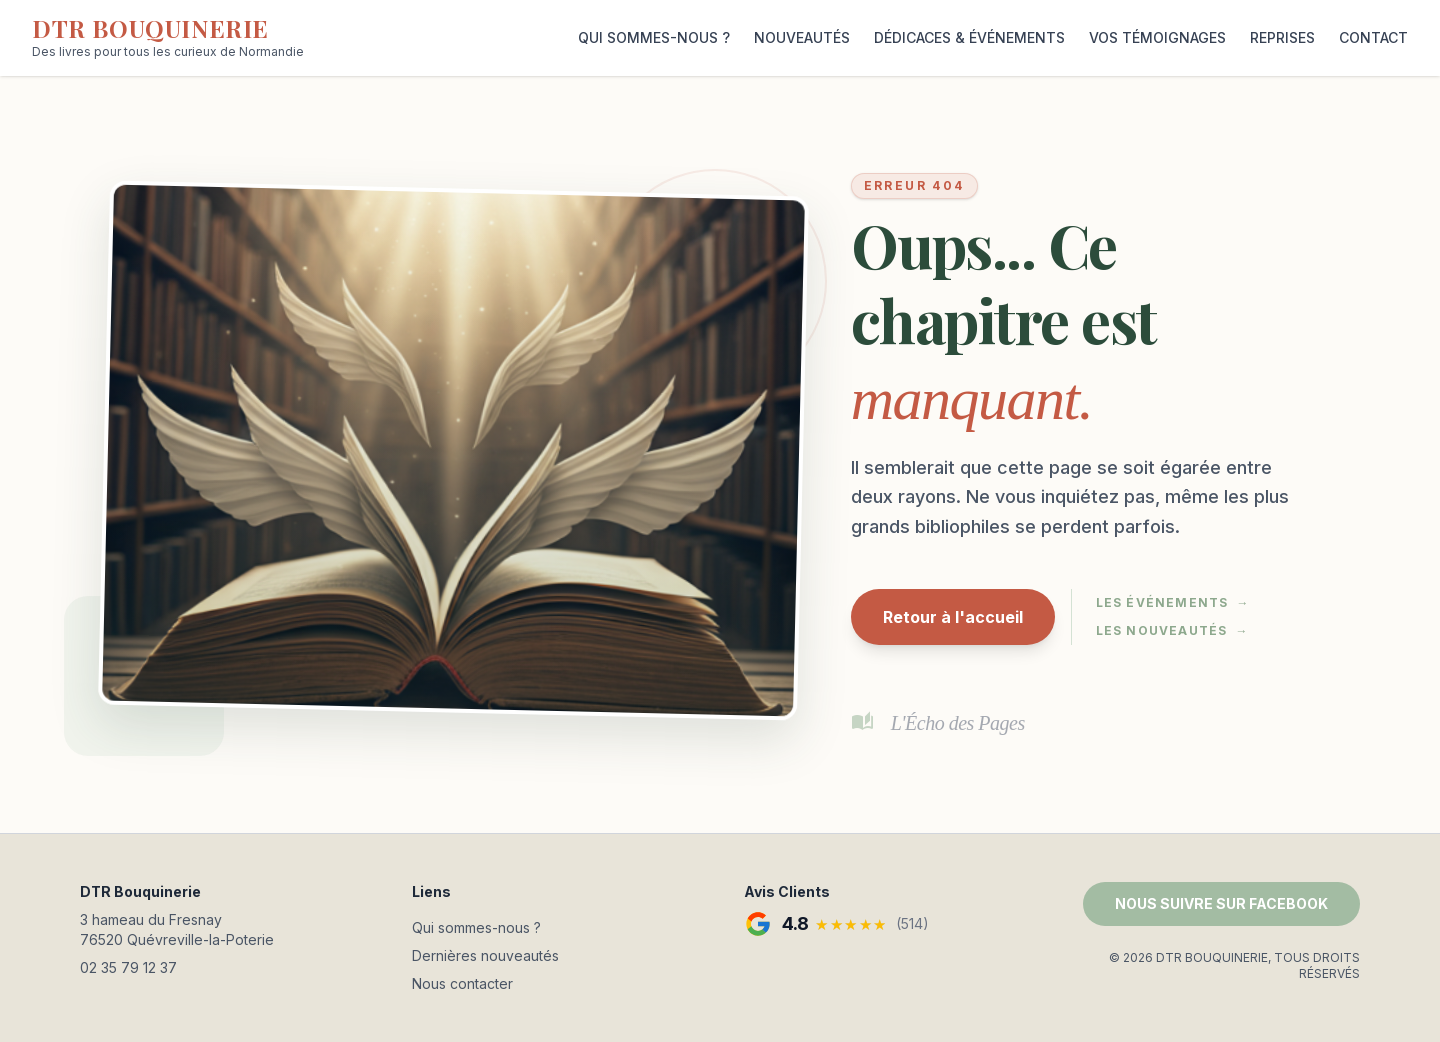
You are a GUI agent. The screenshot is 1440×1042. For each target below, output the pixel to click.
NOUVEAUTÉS (802, 37)
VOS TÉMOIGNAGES (1157, 37)
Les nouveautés (1172, 631)
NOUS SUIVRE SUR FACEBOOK (1221, 903)
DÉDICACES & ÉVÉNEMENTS (969, 37)
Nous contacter (462, 983)
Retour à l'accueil (953, 617)
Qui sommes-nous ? (476, 927)
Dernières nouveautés (485, 955)
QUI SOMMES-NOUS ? (654, 37)
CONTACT (1373, 37)
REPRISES (1282, 37)
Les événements (1173, 603)
